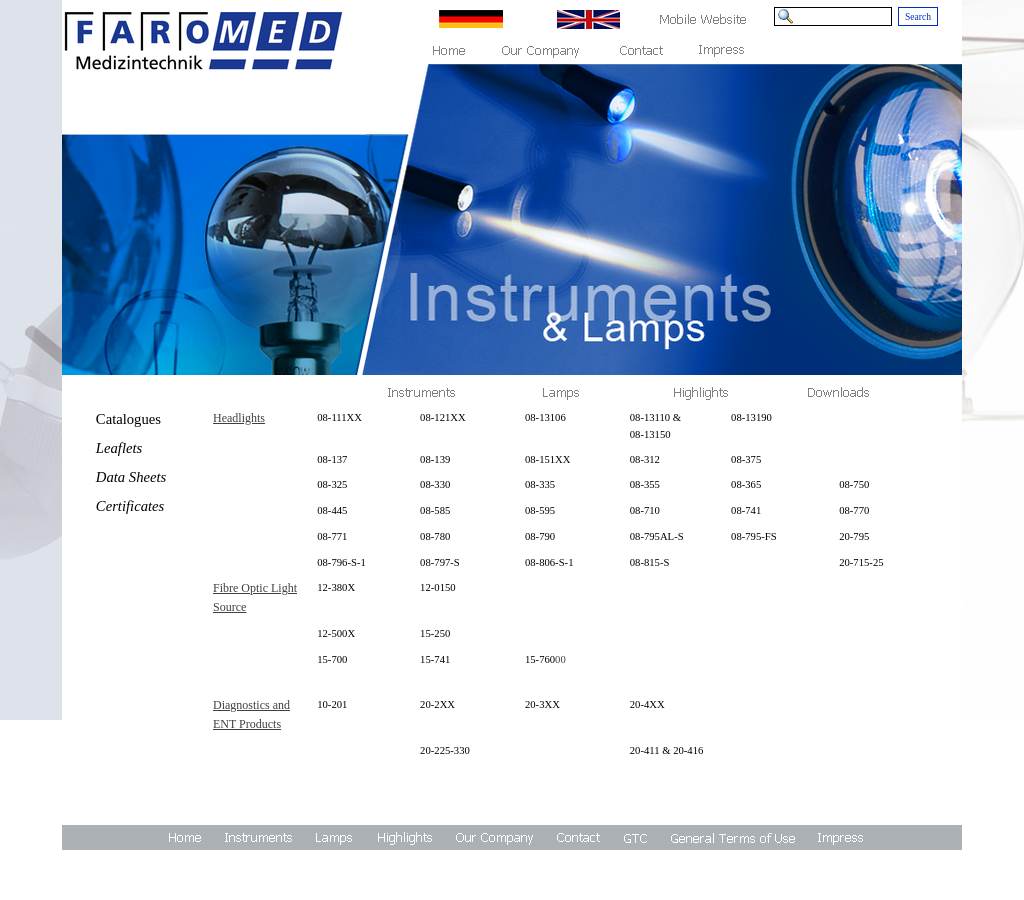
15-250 (435, 633)
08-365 (746, 484)
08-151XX (548, 459)
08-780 (435, 536)
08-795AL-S (657, 536)
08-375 (746, 459)
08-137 (332, 459)
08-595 (540, 510)
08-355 (645, 484)
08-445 (332, 510)
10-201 (332, 704)
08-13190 (751, 417)
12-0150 (438, 587)
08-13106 (545, 417)
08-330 (435, 484)
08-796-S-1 (341, 562)
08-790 (540, 536)
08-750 (854, 484)
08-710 (645, 510)
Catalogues (128, 419)
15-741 (435, 659)
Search (918, 16)
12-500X (336, 633)
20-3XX (542, 704)
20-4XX (647, 704)
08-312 (645, 459)
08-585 (435, 510)
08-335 (540, 484)
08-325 (332, 484)
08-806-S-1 (549, 562)
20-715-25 (861, 562)
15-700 (332, 659)
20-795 (854, 536)
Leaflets (119, 448)
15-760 (540, 659)
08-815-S (650, 562)
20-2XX (437, 704)
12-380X (336, 587)
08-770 (854, 510)
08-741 (746, 510)
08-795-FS (754, 536)
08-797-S (440, 562)
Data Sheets (131, 477)
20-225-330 (445, 750)
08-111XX (339, 417)
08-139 (435, 459)
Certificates (130, 506)
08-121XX (443, 417)
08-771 (332, 536)
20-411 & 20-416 (667, 750)
